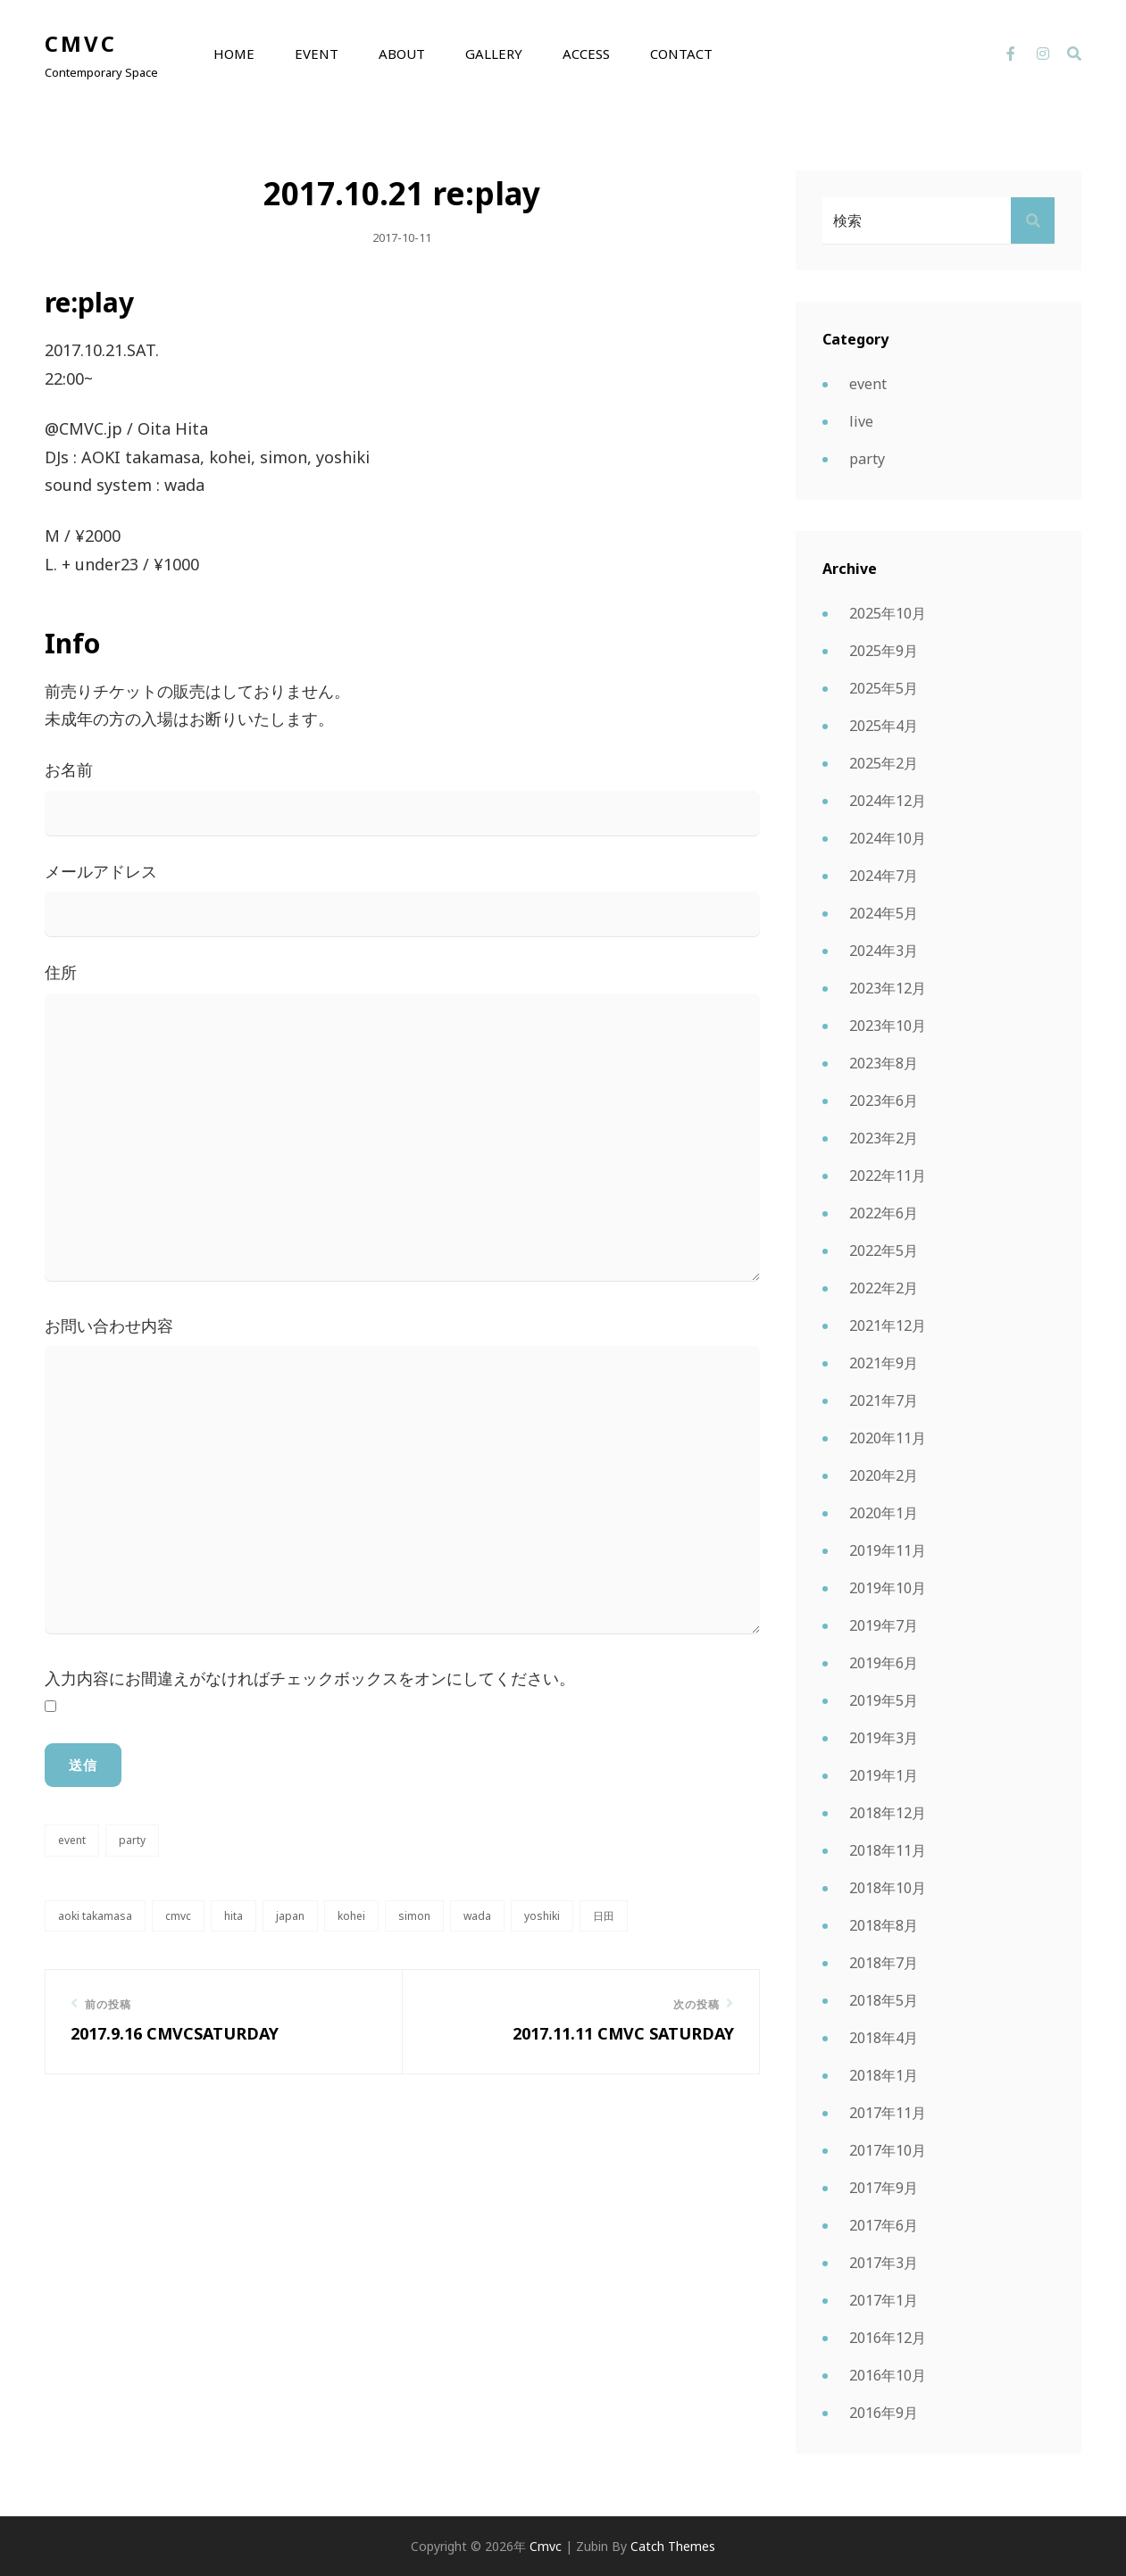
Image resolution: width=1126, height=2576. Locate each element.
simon (414, 1916)
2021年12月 (887, 1325)
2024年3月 (883, 950)
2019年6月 (883, 1663)
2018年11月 (887, 1850)
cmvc (81, 43)
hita (233, 1916)
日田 (603, 1916)
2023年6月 (883, 1100)
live (861, 421)
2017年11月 (887, 2113)
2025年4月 (883, 725)
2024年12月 (887, 800)
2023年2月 (883, 1138)
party (132, 1840)
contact (681, 53)
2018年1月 (883, 2075)
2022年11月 (887, 1175)
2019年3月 (883, 1738)
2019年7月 (883, 1625)
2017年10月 (887, 2150)
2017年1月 (883, 2300)
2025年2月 (883, 763)
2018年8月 (883, 1925)
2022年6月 (883, 1213)
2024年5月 (883, 913)
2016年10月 (887, 2375)
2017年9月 (883, 2188)
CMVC (178, 1916)
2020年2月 (883, 1475)
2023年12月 (887, 988)
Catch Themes (672, 2546)
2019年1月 (883, 1775)
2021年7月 (883, 1400)
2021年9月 (883, 1363)
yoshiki (542, 1916)
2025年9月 (883, 651)
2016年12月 (887, 2337)
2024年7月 (883, 875)
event (316, 53)
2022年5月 (883, 1250)
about (402, 53)
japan (290, 1916)
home (233, 53)
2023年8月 (883, 1063)
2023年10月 (887, 1025)
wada (477, 1916)
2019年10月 (887, 1588)
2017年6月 (883, 2225)
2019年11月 (887, 1550)
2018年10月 (887, 1888)
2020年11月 (887, 1438)
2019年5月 (883, 1700)
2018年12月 (887, 1813)
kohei (351, 1916)
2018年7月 (883, 1963)
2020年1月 (883, 1513)
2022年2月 (883, 1288)
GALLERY (493, 53)
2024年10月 (887, 838)
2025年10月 (887, 613)
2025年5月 (883, 688)
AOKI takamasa (95, 1916)
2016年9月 (883, 2412)
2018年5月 (883, 2000)
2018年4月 (883, 2038)
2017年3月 (883, 2263)
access (586, 53)
